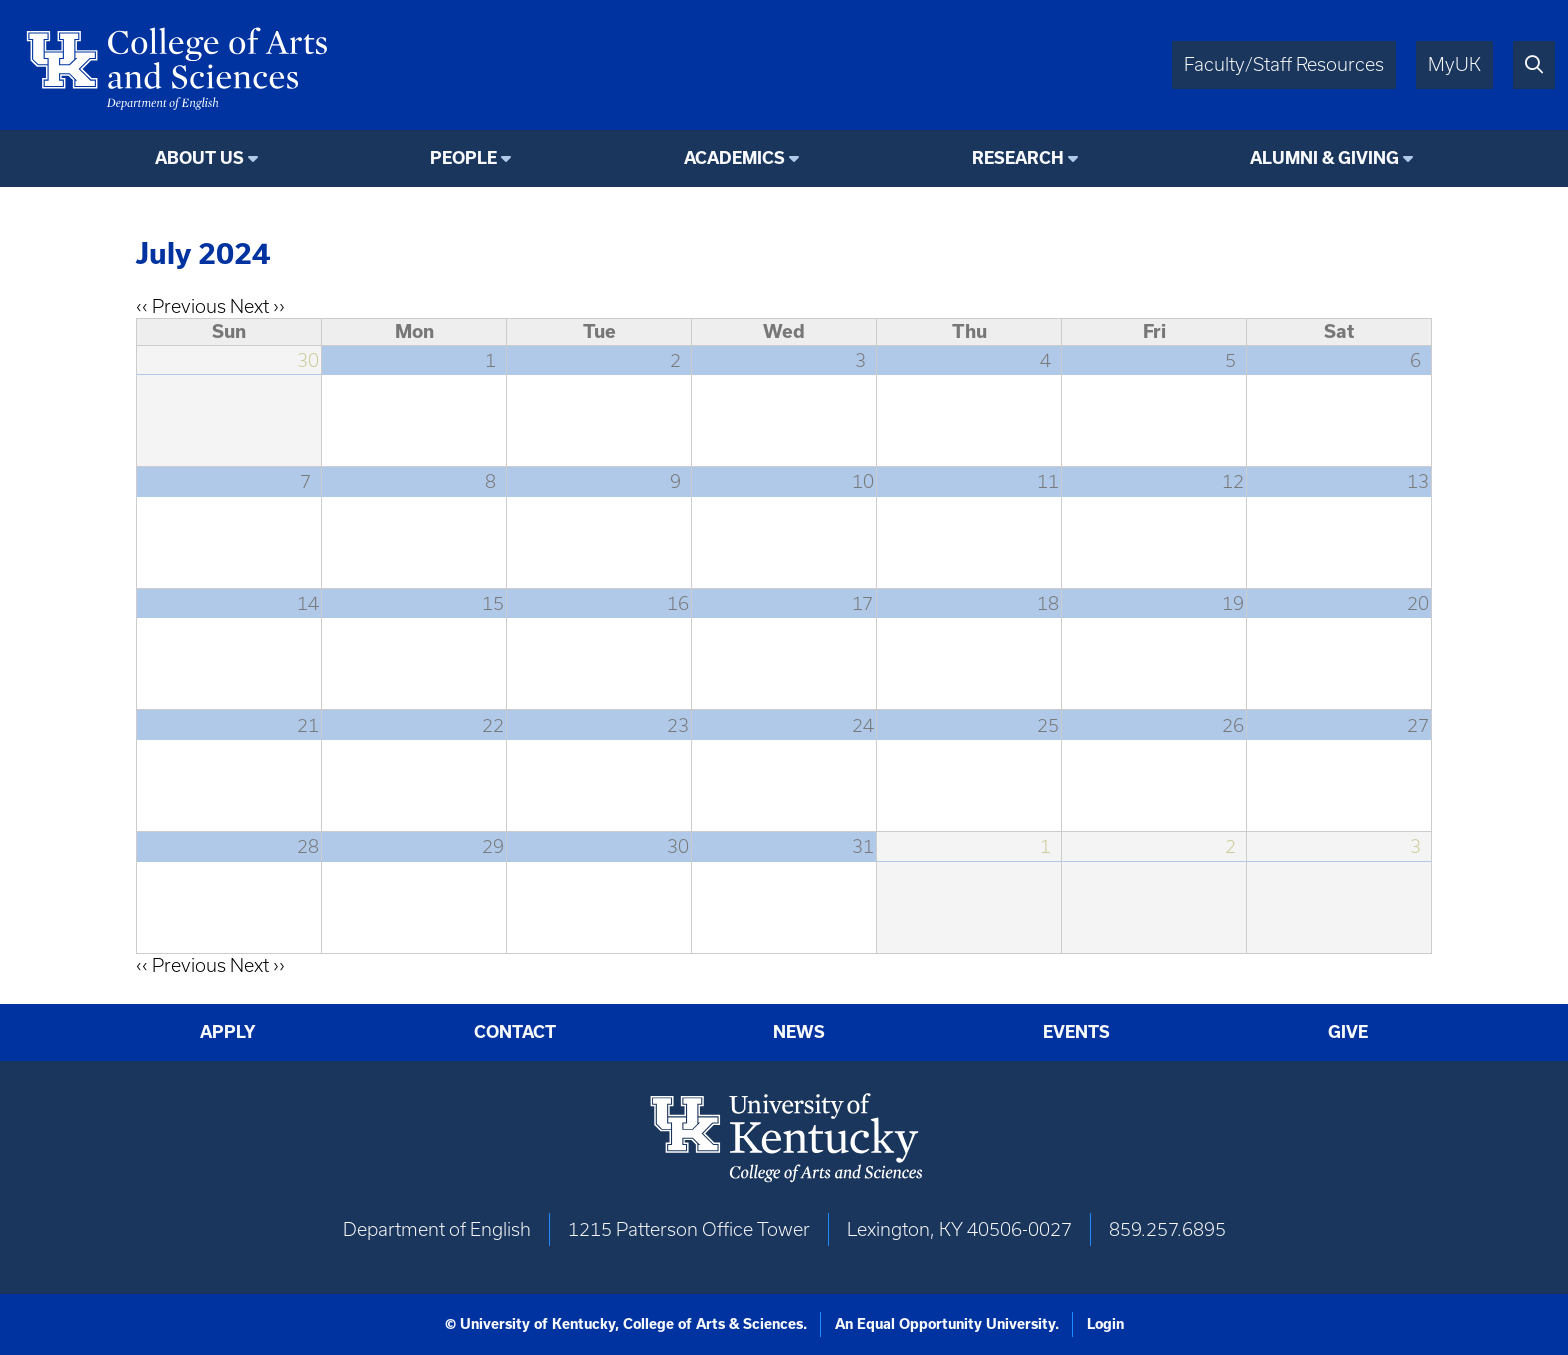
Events (1076, 1032)
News (799, 1032)
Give (1348, 1032)
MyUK (1454, 64)
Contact (515, 1032)
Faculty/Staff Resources (1284, 64)
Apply (228, 1032)
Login (1105, 1324)
